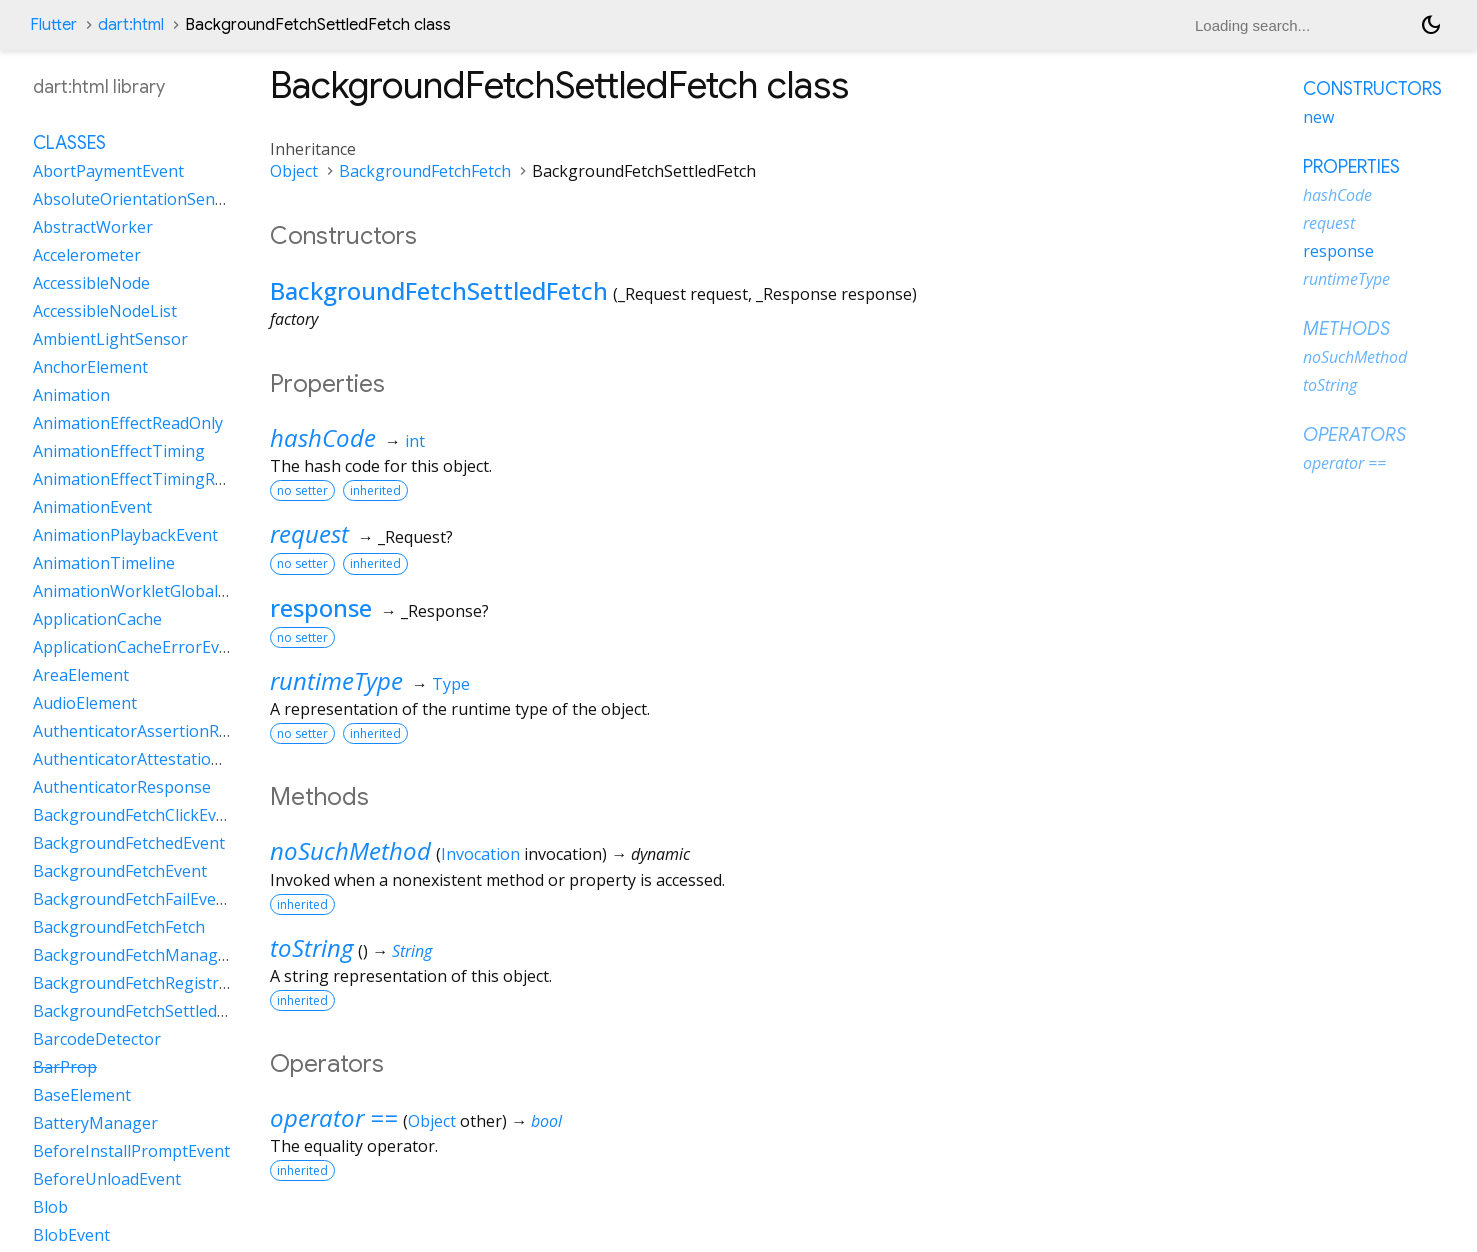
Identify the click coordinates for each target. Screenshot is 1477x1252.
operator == (334, 1117)
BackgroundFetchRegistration (145, 983)
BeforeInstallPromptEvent (131, 1151)
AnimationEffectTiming (119, 451)
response (321, 607)
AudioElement (85, 703)
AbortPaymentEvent (108, 171)
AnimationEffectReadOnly (128, 423)
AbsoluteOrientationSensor (136, 199)
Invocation (480, 854)
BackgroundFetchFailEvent (132, 899)
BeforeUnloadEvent (107, 1179)
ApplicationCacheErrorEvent (138, 647)
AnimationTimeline (104, 563)
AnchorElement (90, 367)
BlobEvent (71, 1235)
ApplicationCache (97, 619)
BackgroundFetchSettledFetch (439, 290)
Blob (50, 1207)
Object (294, 171)
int (415, 441)
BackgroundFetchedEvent (129, 843)
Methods (1346, 329)
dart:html (131, 25)
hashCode (323, 437)
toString (311, 947)
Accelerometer (87, 255)
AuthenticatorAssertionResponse (158, 731)
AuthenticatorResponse (122, 787)
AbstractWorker (93, 227)
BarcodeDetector (97, 1039)
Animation (71, 395)
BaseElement (82, 1095)
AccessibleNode (91, 283)
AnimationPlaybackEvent (125, 535)
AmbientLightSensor (110, 339)
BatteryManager (95, 1123)
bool (546, 1121)
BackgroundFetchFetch (425, 171)
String (412, 951)
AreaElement (81, 675)
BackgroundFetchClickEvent (137, 815)
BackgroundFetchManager (133, 955)
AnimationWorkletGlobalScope (148, 591)
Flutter (53, 25)
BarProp (65, 1067)
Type (451, 684)
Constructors (1372, 89)
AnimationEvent (92, 507)
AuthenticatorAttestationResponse (164, 759)
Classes (69, 143)
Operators (1354, 435)
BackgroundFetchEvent (120, 871)
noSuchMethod (350, 850)
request (309, 533)
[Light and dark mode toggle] (1431, 25)
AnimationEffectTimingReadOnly (154, 479)
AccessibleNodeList (105, 311)
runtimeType (336, 680)
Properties (1351, 167)
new (1318, 117)
